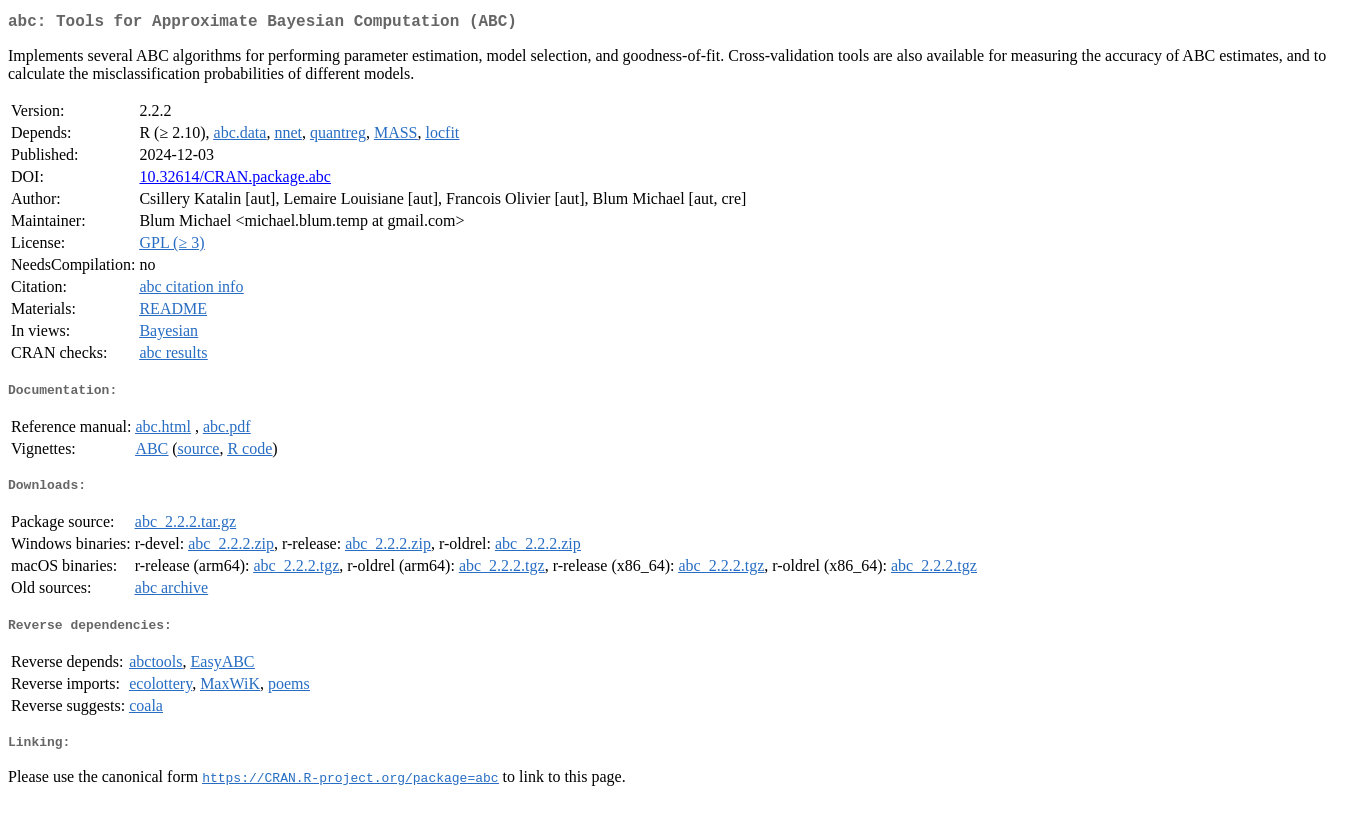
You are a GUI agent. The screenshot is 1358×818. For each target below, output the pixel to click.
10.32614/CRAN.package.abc (235, 180)
